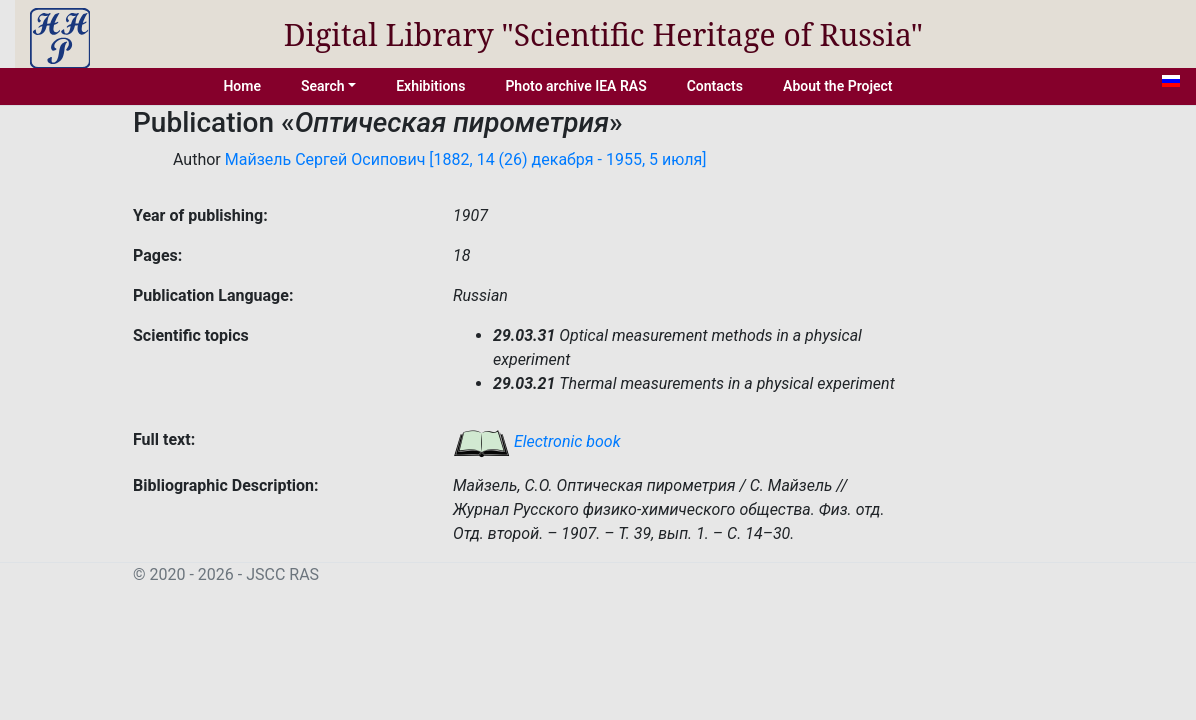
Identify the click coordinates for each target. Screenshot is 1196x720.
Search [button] (323, 86)
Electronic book (537, 441)
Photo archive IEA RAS (575, 86)
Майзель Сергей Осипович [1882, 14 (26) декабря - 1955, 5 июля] (466, 159)
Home (242, 86)
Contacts (715, 86)
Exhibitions (430, 86)
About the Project (838, 86)
